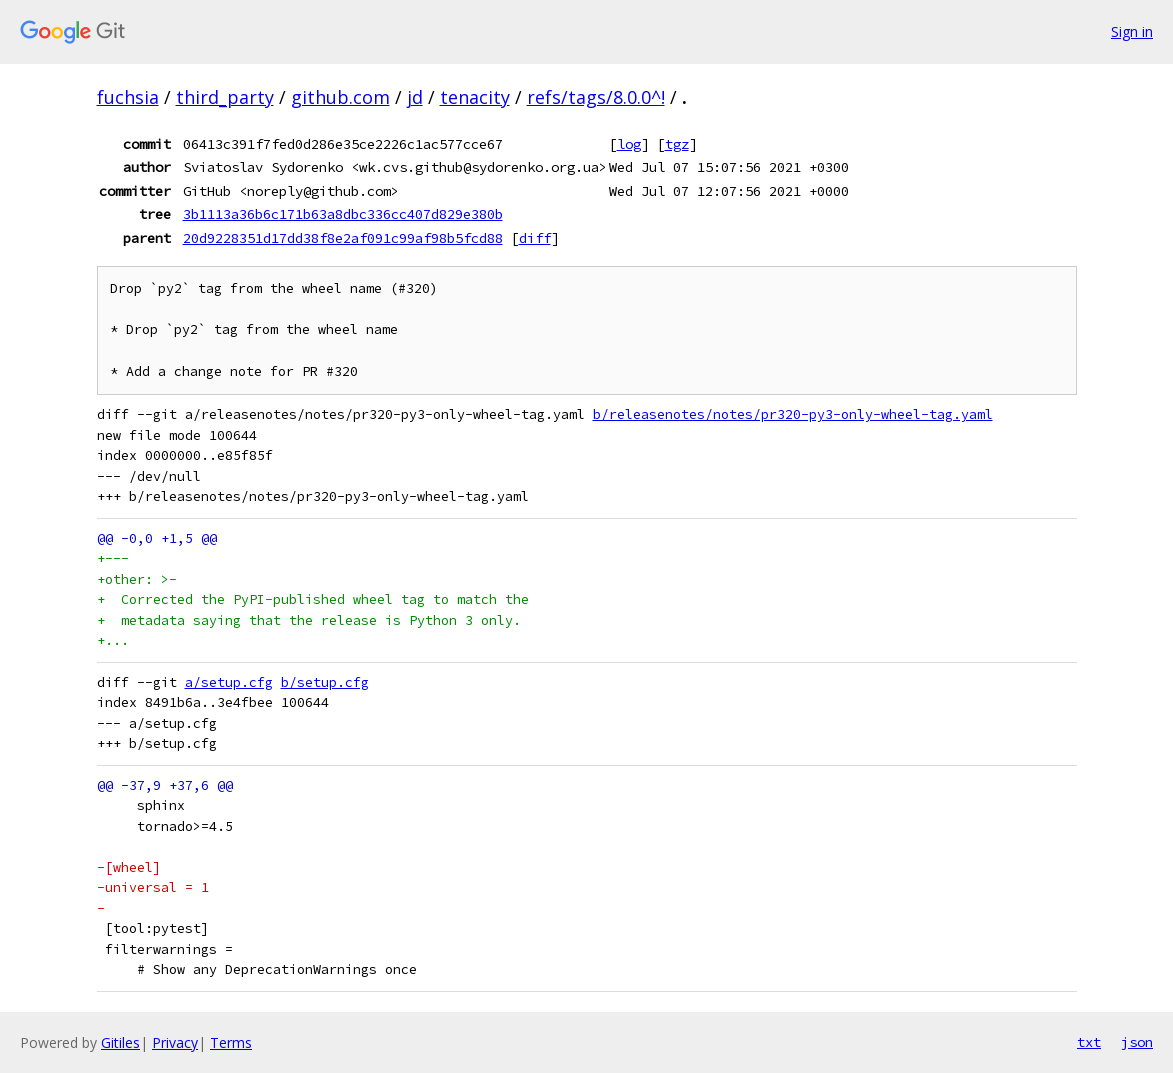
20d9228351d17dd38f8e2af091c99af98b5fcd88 (343, 238)
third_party (225, 97)
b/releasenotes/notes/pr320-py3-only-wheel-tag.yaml (793, 414)
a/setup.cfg (229, 682)
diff (535, 238)
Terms (231, 1042)
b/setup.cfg (325, 682)
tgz (677, 144)
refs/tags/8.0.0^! (596, 97)
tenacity (475, 97)
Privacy (175, 1042)
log (629, 144)
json (1137, 1042)
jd (415, 97)
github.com (340, 97)
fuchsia (128, 97)
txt (1089, 1042)
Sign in (1132, 31)
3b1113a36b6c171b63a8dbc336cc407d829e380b (343, 214)
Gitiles (120, 1042)
